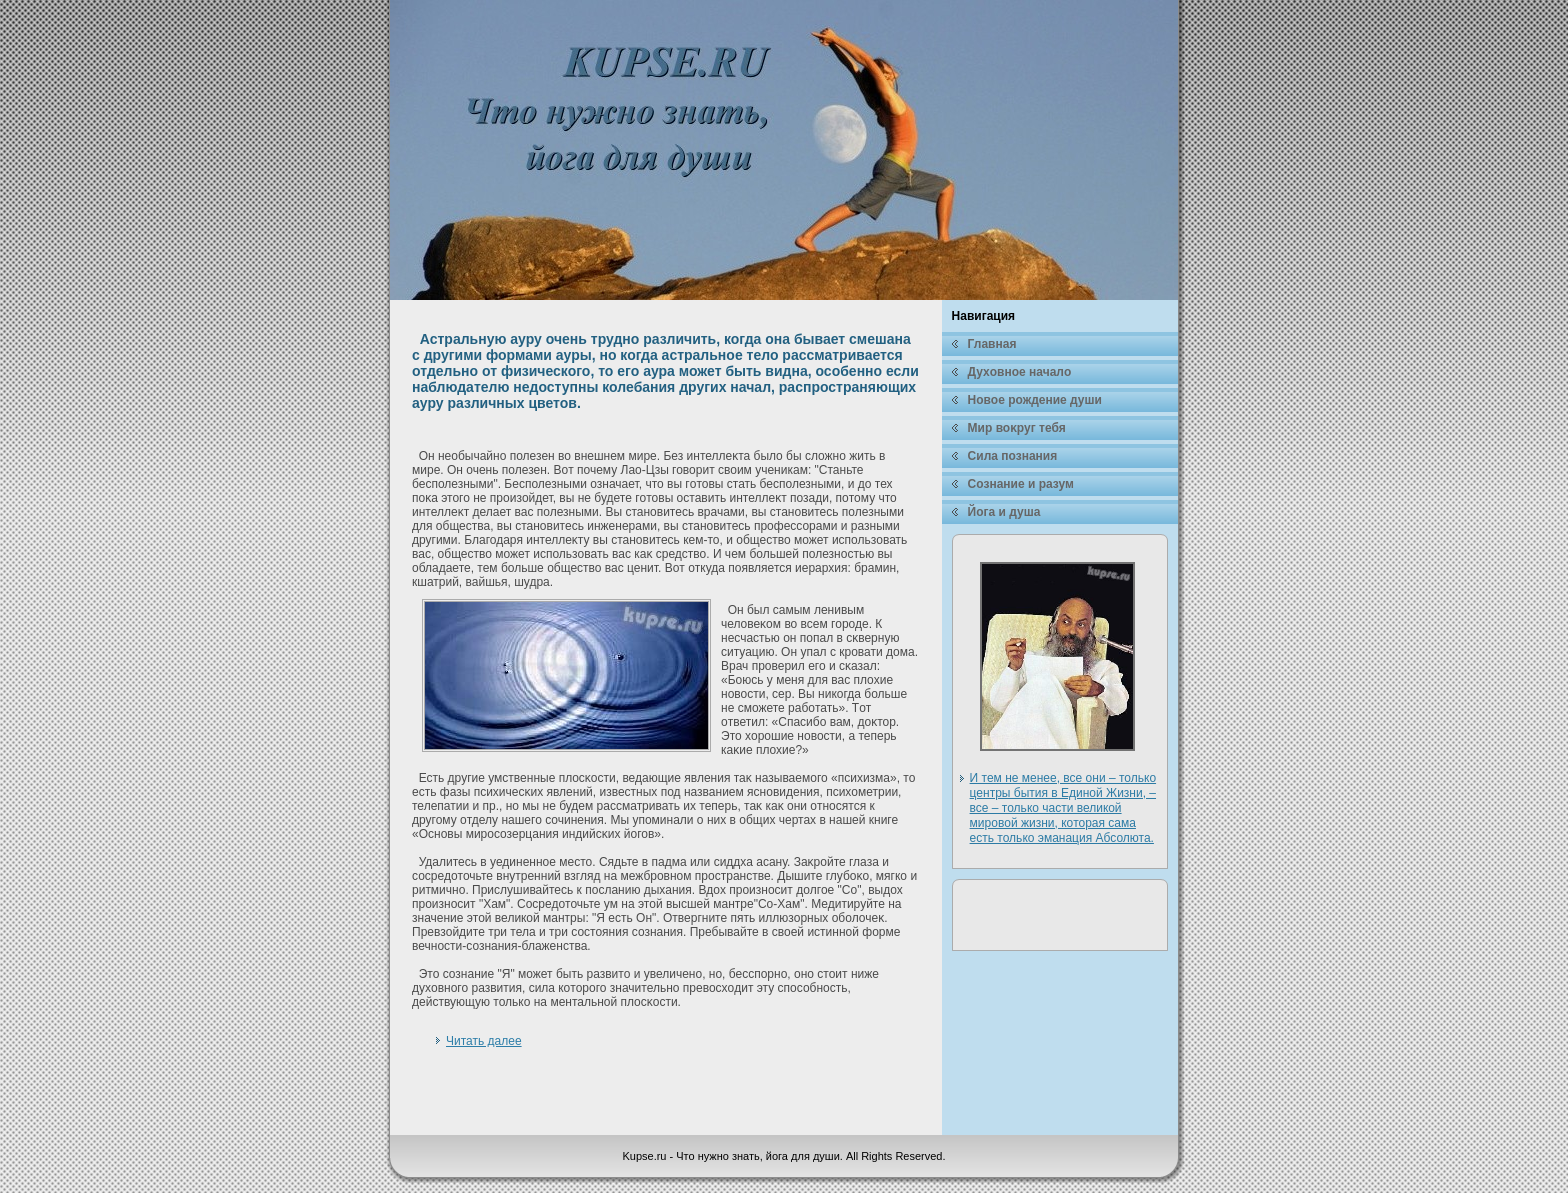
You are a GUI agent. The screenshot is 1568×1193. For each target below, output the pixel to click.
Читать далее (484, 1041)
